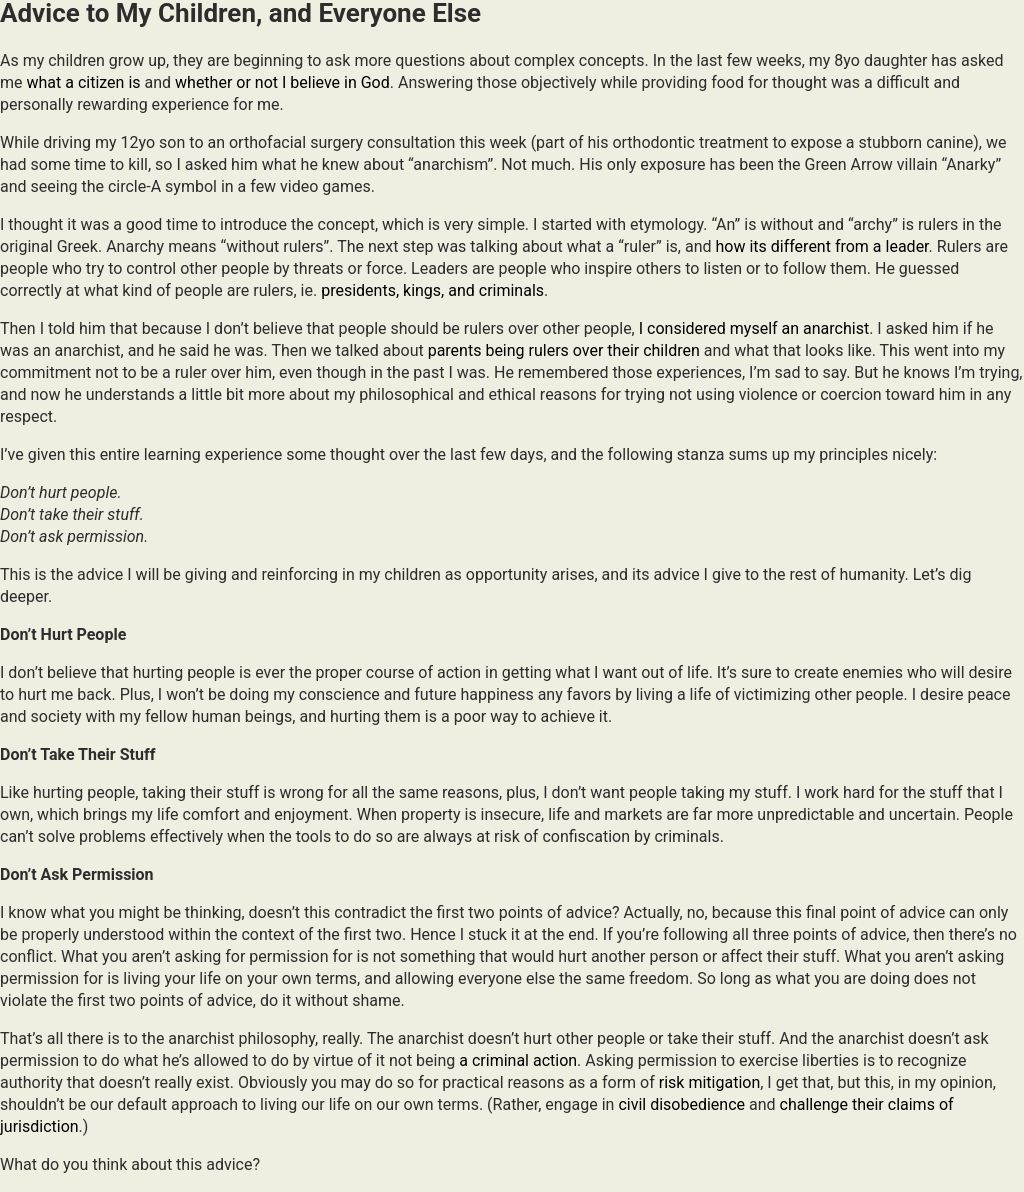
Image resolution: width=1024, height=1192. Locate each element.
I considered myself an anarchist (754, 328)
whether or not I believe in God (282, 82)
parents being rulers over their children (564, 350)
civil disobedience (681, 1104)
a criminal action (518, 1060)
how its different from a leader (821, 246)
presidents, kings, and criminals (432, 290)
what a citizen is (83, 82)
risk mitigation (709, 1082)
